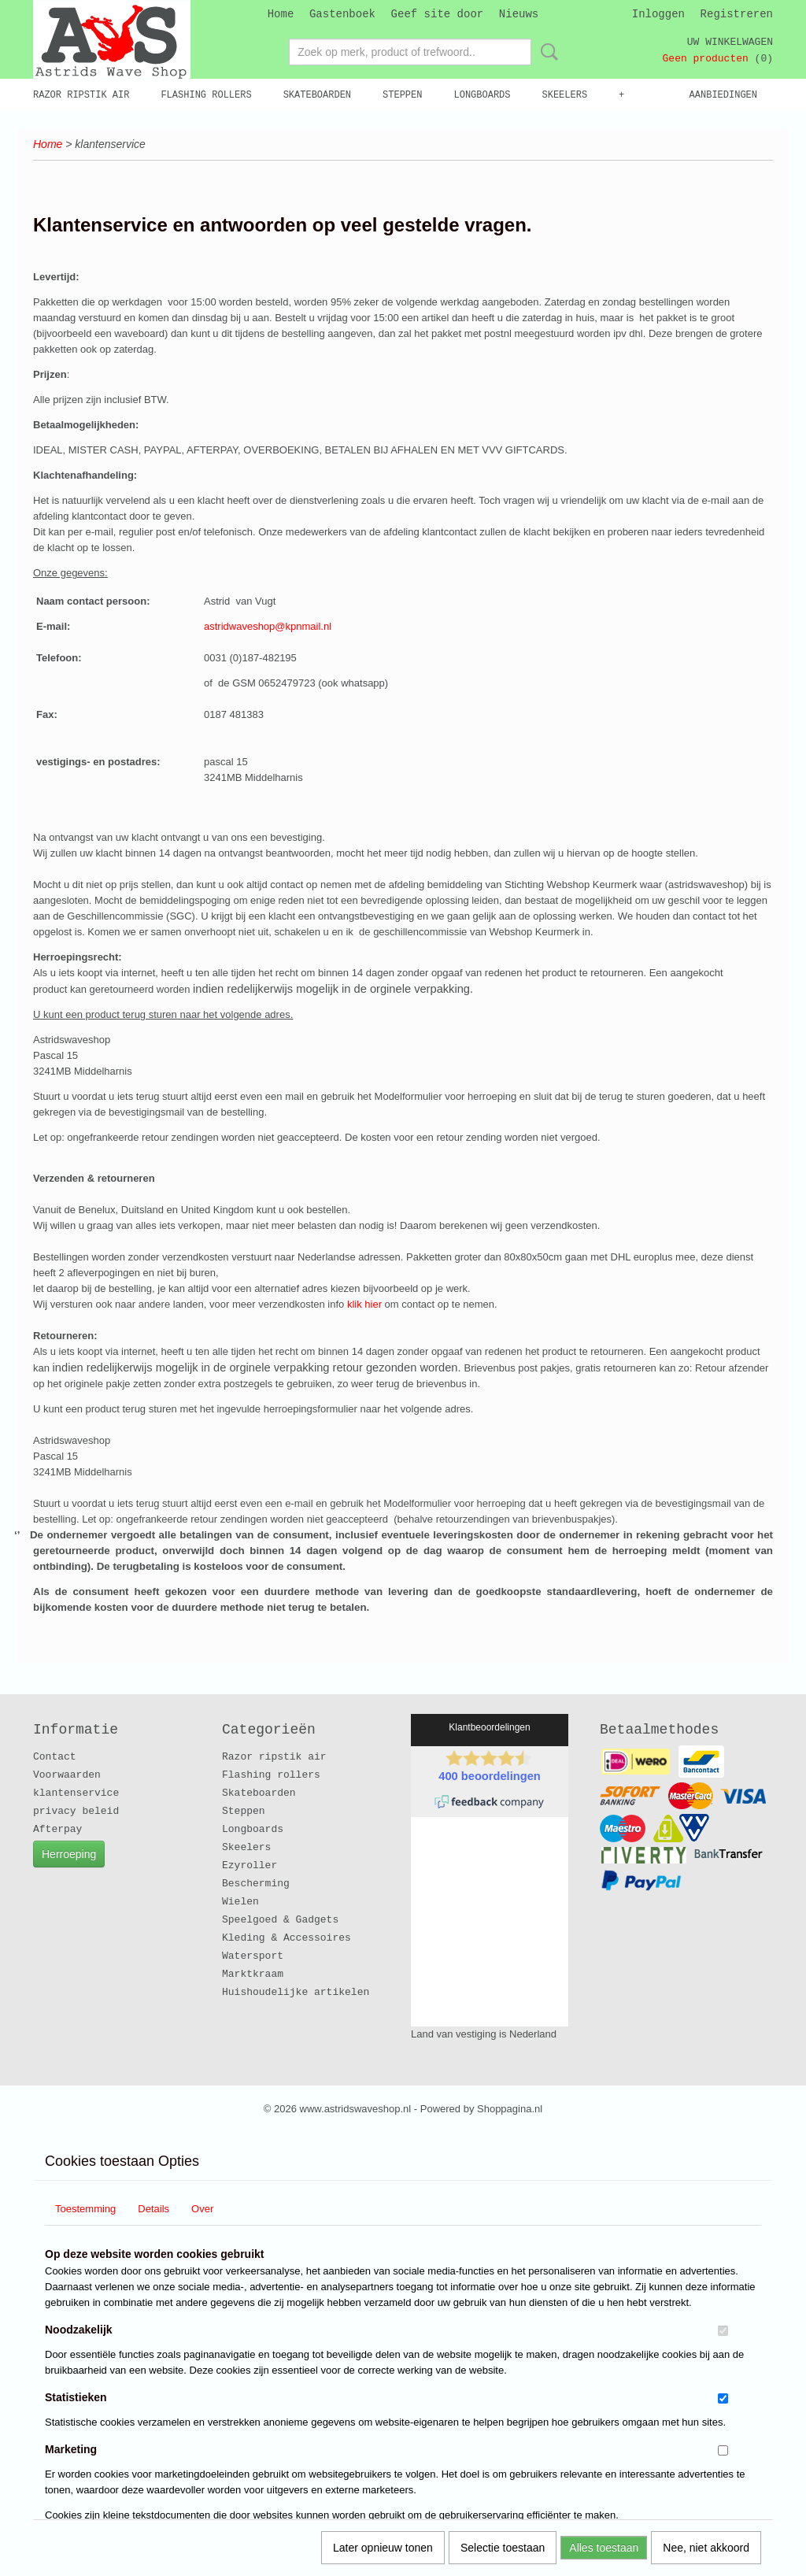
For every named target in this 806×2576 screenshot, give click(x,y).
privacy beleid (76, 1811)
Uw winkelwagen (730, 42)
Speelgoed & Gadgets (280, 1920)
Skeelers (565, 95)
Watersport (252, 1956)
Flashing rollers (206, 95)
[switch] (723, 2331)
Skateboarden (317, 95)
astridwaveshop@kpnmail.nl (267, 626)
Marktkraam (252, 1974)
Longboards (481, 95)
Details (153, 2209)
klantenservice (76, 1793)
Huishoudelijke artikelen (295, 1992)
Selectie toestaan (502, 2547)
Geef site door (437, 14)
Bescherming (256, 1883)
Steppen (402, 95)
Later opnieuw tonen (383, 2547)
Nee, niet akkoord (706, 2547)
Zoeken (546, 52)
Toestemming (85, 2209)
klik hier (366, 1304)
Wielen (240, 1902)
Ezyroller (249, 1865)
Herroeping (69, 1854)
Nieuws (518, 14)
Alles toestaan (603, 2547)
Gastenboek (342, 14)
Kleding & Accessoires (286, 1938)
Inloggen (658, 14)
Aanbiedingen (723, 95)
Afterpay (57, 1829)
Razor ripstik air (81, 95)
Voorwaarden (67, 1775)
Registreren (737, 14)
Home (281, 14)
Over (202, 2209)
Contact (54, 1757)
